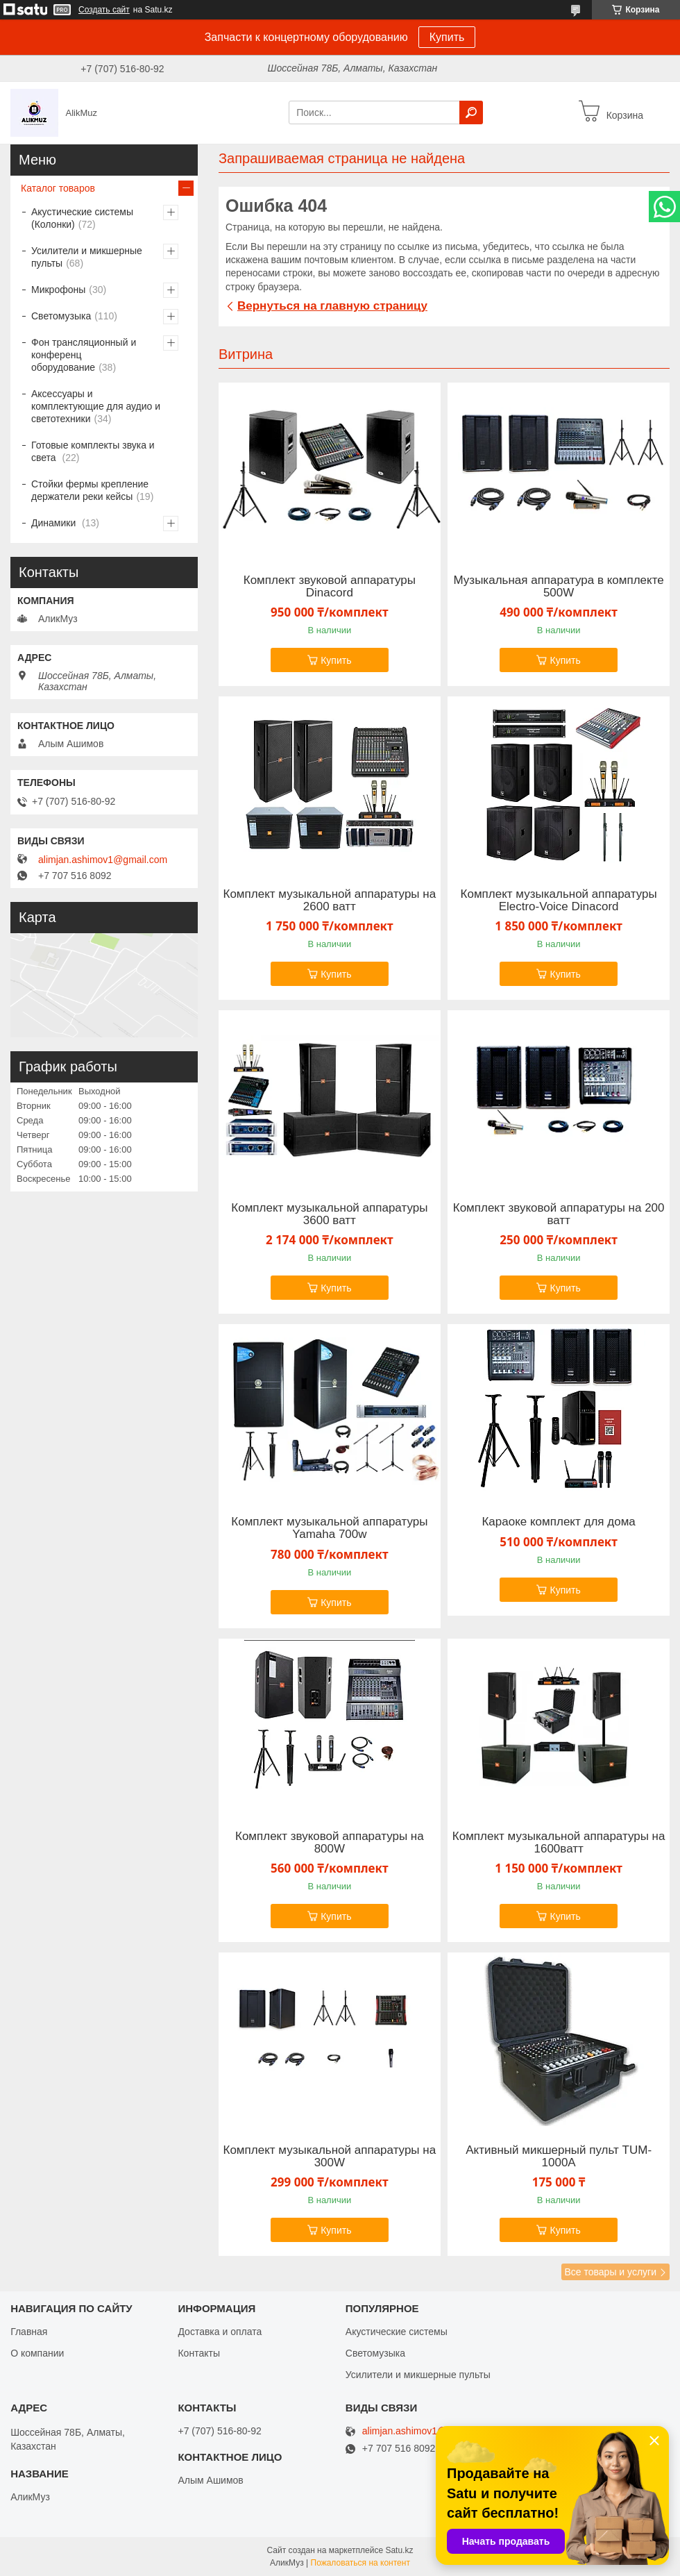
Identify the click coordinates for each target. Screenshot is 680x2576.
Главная (28, 2331)
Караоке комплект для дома (558, 1522)
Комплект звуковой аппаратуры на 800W (329, 1842)
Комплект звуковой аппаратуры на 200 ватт (559, 1214)
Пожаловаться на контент (360, 2563)
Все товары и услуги (610, 2271)
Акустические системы (397, 2331)
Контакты (198, 2353)
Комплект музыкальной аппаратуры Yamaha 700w (329, 1528)
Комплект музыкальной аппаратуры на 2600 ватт (329, 900)
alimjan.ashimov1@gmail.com (102, 859)
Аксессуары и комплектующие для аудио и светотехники (95, 406)
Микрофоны (58, 289)
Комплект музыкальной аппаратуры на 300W (329, 2156)
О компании (37, 2353)
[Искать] (471, 112)
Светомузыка (61, 315)
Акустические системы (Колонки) (82, 218)
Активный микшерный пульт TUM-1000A (559, 2156)
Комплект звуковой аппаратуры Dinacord (330, 586)
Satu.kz (399, 2550)
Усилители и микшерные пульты (86, 257)
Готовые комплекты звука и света (93, 451)
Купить (447, 37)
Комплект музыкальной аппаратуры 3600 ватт (329, 1214)
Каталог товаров (58, 188)
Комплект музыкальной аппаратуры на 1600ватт (558, 1842)
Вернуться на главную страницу (332, 305)
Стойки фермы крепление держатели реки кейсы (89, 490)
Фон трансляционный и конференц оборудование (83, 355)
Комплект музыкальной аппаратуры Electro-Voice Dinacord (559, 900)
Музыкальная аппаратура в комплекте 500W (559, 586)
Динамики (54, 522)
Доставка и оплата (220, 2331)
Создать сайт (104, 10)
